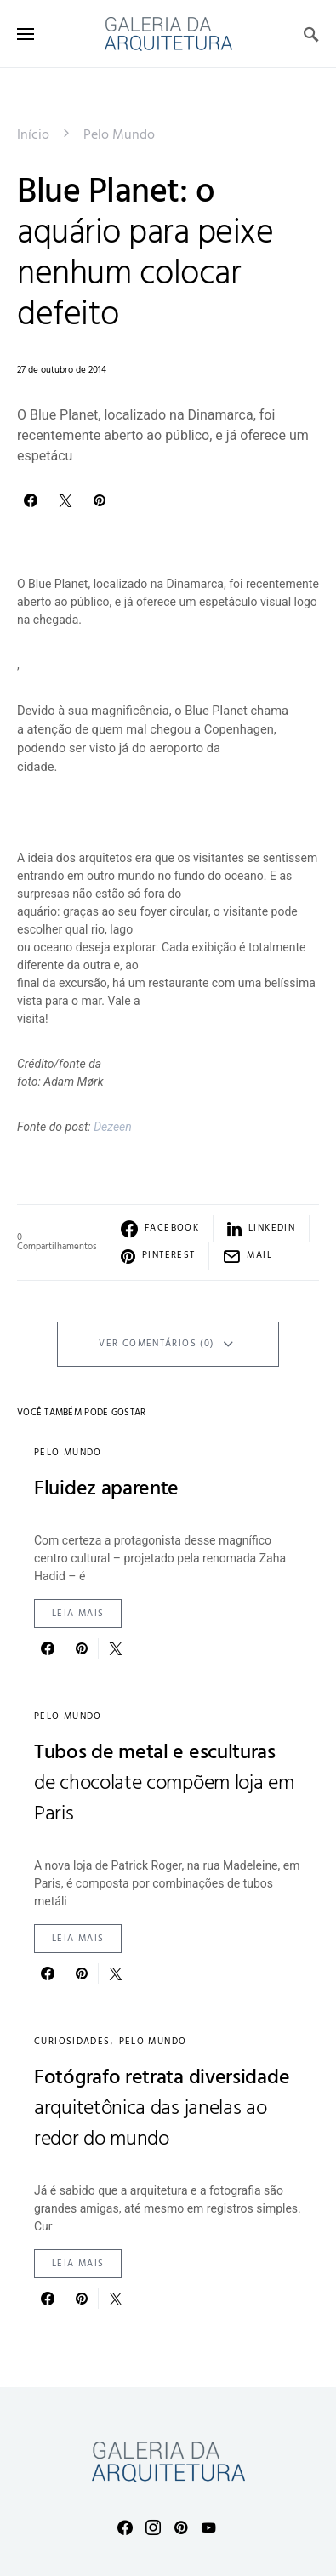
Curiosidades (72, 2041)
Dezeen (113, 1127)
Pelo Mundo (119, 135)
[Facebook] (125, 2527)
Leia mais (78, 1613)
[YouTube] (208, 2527)
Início (33, 135)
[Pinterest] (180, 2527)
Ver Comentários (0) (156, 1343)
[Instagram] (153, 2527)
